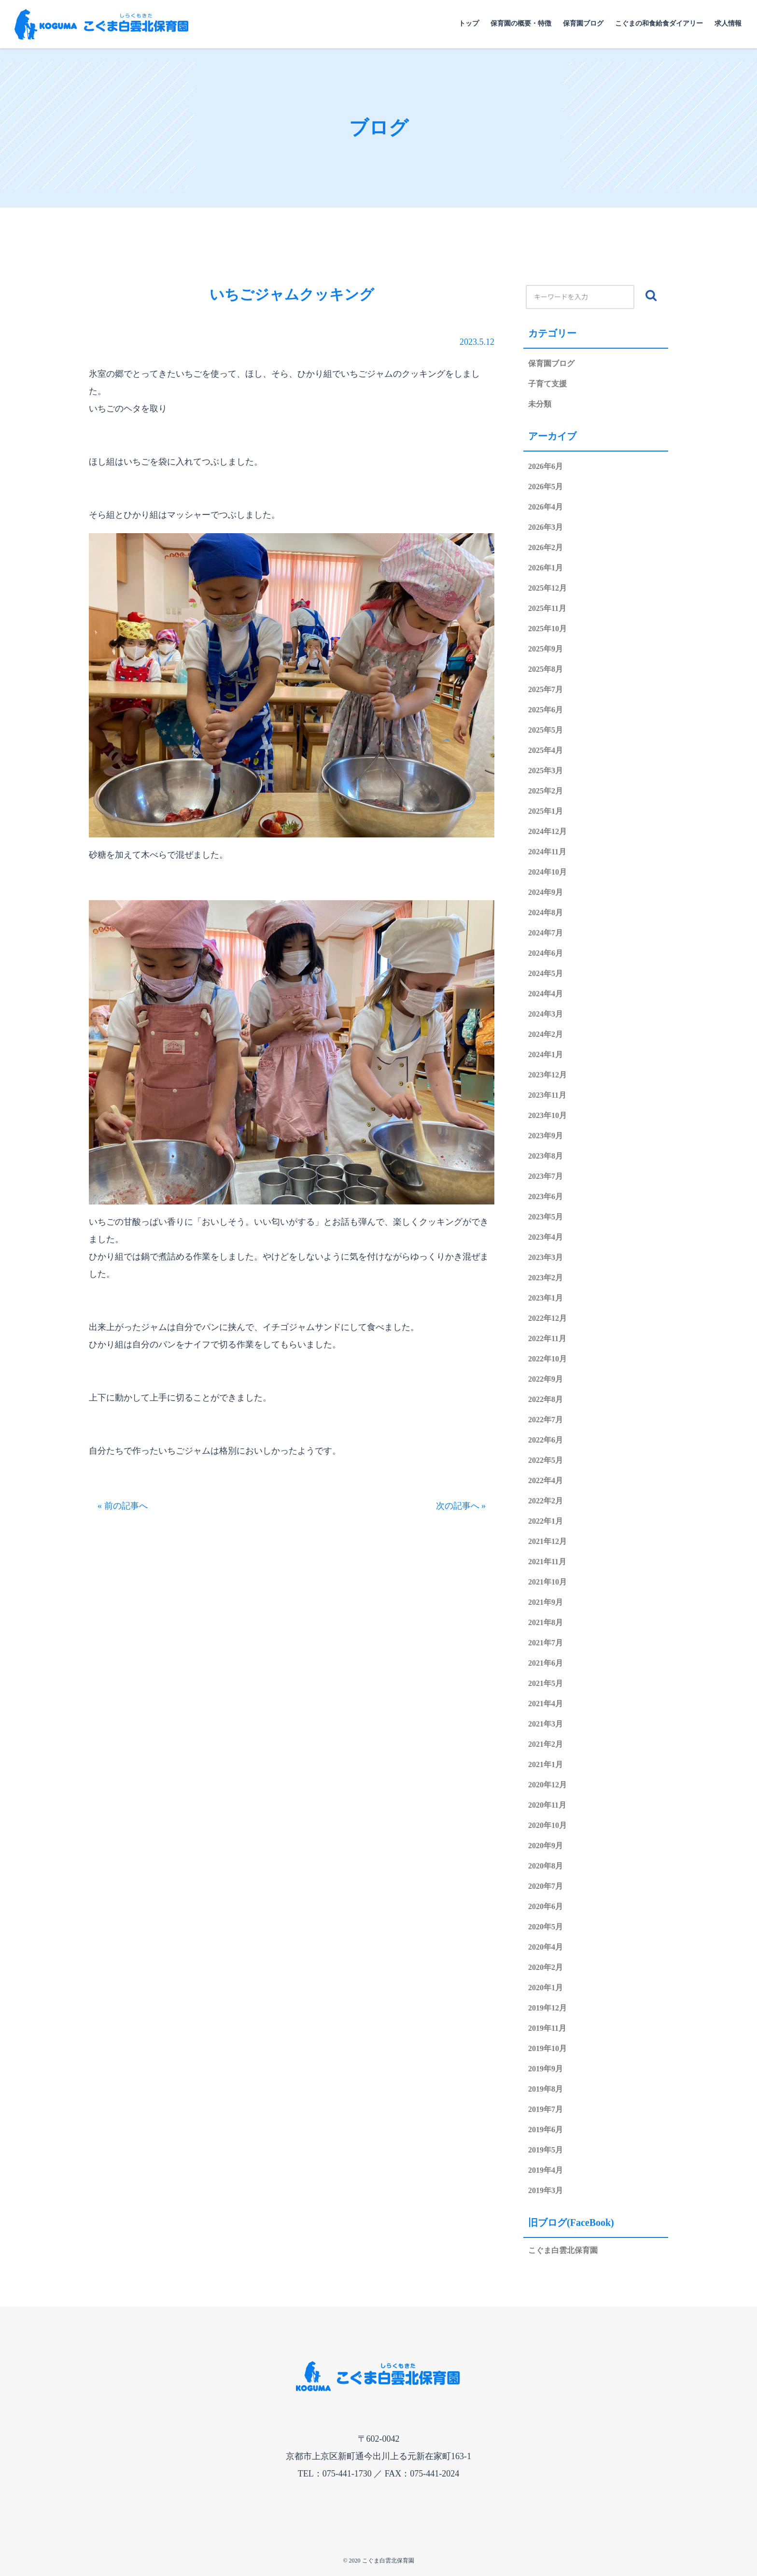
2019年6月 (545, 2129)
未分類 (539, 404)
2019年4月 (545, 2170)
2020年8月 (545, 1866)
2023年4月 (545, 1237)
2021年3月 (545, 1724)
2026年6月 (545, 466)
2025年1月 (545, 811)
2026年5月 (545, 486)
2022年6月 (545, 1440)
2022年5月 (545, 1460)
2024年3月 (545, 1014)
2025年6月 (545, 710)
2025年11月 (547, 608)
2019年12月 (547, 2008)
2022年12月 (547, 1318)
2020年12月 (547, 1785)
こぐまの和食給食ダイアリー (659, 23)
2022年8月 (545, 1399)
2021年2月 (545, 1744)
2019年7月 (545, 2109)
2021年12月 (547, 1541)
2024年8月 (545, 912)
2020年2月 (545, 1967)
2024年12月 (547, 831)
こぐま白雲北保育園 (563, 2250)
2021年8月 (545, 1622)
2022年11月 (547, 1338)
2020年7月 (545, 1886)
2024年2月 (545, 1034)
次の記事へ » (461, 1506)
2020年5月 (545, 1927)
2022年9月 (545, 1379)
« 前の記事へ (123, 1506)
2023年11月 (547, 1095)
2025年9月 (545, 649)
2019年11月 (547, 2028)
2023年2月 (545, 1278)
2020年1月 (545, 1987)
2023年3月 (545, 1257)
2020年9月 (545, 1845)
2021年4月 (545, 1703)
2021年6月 (545, 1663)
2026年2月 (545, 547)
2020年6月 (545, 1906)
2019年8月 (545, 2089)
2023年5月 (545, 1217)
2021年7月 (545, 1643)
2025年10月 (547, 628)
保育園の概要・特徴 (521, 23)
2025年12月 (547, 588)
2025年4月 (545, 750)
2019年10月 (547, 2048)
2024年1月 (545, 1054)
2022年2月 (545, 1501)
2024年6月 (545, 953)
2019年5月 (545, 2150)
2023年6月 (545, 1196)
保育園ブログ (583, 23)
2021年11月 (547, 1561)
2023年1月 (545, 1298)
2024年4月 (545, 994)
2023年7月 (545, 1176)
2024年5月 (545, 973)
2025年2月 (545, 791)
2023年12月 (547, 1075)
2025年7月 (545, 689)
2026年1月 (545, 568)
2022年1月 (545, 1521)
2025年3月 (545, 770)
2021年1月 (545, 1764)
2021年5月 (545, 1683)
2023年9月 (545, 1136)
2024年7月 (545, 933)
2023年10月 (547, 1115)
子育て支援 (547, 384)
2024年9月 (545, 892)
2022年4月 (545, 1480)
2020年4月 (545, 1947)
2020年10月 (547, 1825)
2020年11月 (547, 1805)
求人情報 (728, 23)
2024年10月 (547, 872)
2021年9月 (545, 1602)
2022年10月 (547, 1359)
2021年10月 (547, 1582)
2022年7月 (545, 1419)
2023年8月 (545, 1156)
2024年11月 (547, 852)
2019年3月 (545, 2190)
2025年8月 (545, 669)
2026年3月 (545, 527)
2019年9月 (545, 2069)
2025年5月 (545, 730)
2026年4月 (545, 507)
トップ (469, 23)
